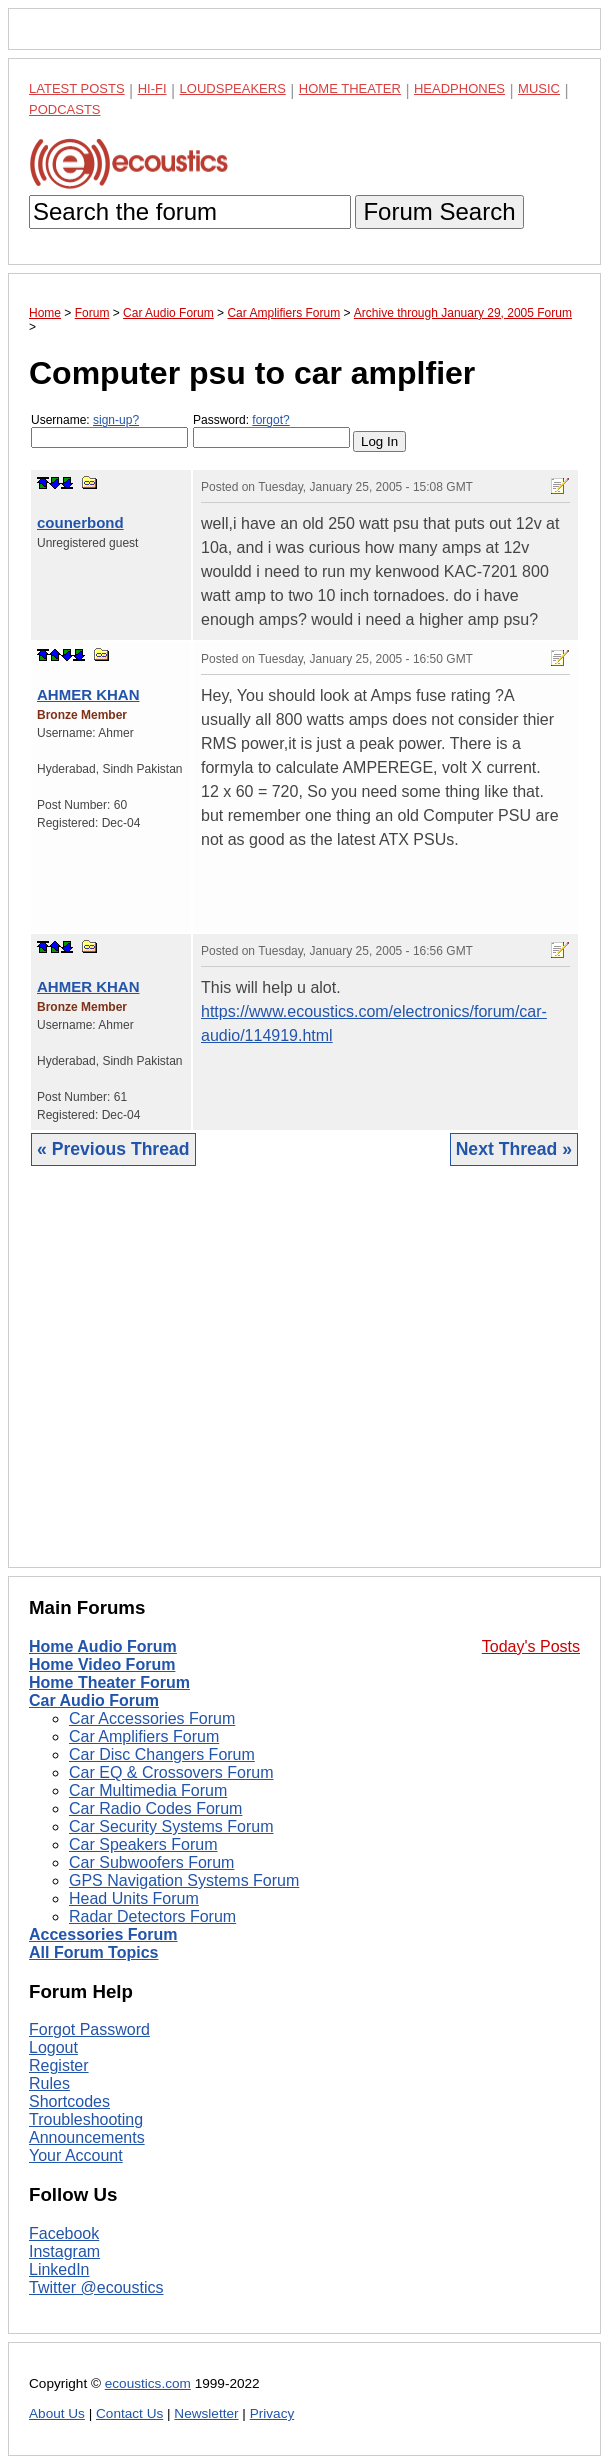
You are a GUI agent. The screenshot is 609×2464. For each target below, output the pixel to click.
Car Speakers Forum (143, 1844)
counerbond (80, 522)
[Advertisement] (304, 1382)
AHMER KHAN (88, 694)
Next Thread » (514, 1149)
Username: (109, 430)
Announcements (87, 2137)
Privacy (272, 2413)
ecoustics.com (148, 2383)
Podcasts (65, 109)
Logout (53, 2047)
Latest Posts (77, 88)
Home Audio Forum (103, 1646)
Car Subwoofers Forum (151, 1862)
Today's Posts (531, 1646)
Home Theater (350, 88)
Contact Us (129, 2413)
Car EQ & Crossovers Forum (171, 1772)
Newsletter (206, 2413)
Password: (271, 430)
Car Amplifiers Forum (144, 1736)
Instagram (64, 2251)
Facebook (64, 2233)
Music (539, 88)
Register (59, 2065)
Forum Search (439, 211)
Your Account (76, 2155)
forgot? (270, 420)
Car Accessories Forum (152, 1718)
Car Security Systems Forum (171, 1826)
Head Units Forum (134, 1898)
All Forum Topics (93, 1952)
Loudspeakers (233, 88)
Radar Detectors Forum (152, 1916)
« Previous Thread (113, 1149)
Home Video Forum (102, 1664)
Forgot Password (89, 2029)
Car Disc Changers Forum (162, 1754)
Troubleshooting (86, 2119)
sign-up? (116, 420)
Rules (49, 2083)
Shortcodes (69, 2101)
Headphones (459, 88)
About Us (57, 2413)
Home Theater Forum (109, 1682)
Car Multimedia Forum (148, 1790)
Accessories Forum (103, 1934)
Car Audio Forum (94, 1700)
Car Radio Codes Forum (155, 1808)
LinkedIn (59, 2269)
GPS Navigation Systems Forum (184, 1880)
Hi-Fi (152, 88)
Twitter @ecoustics (96, 2287)
